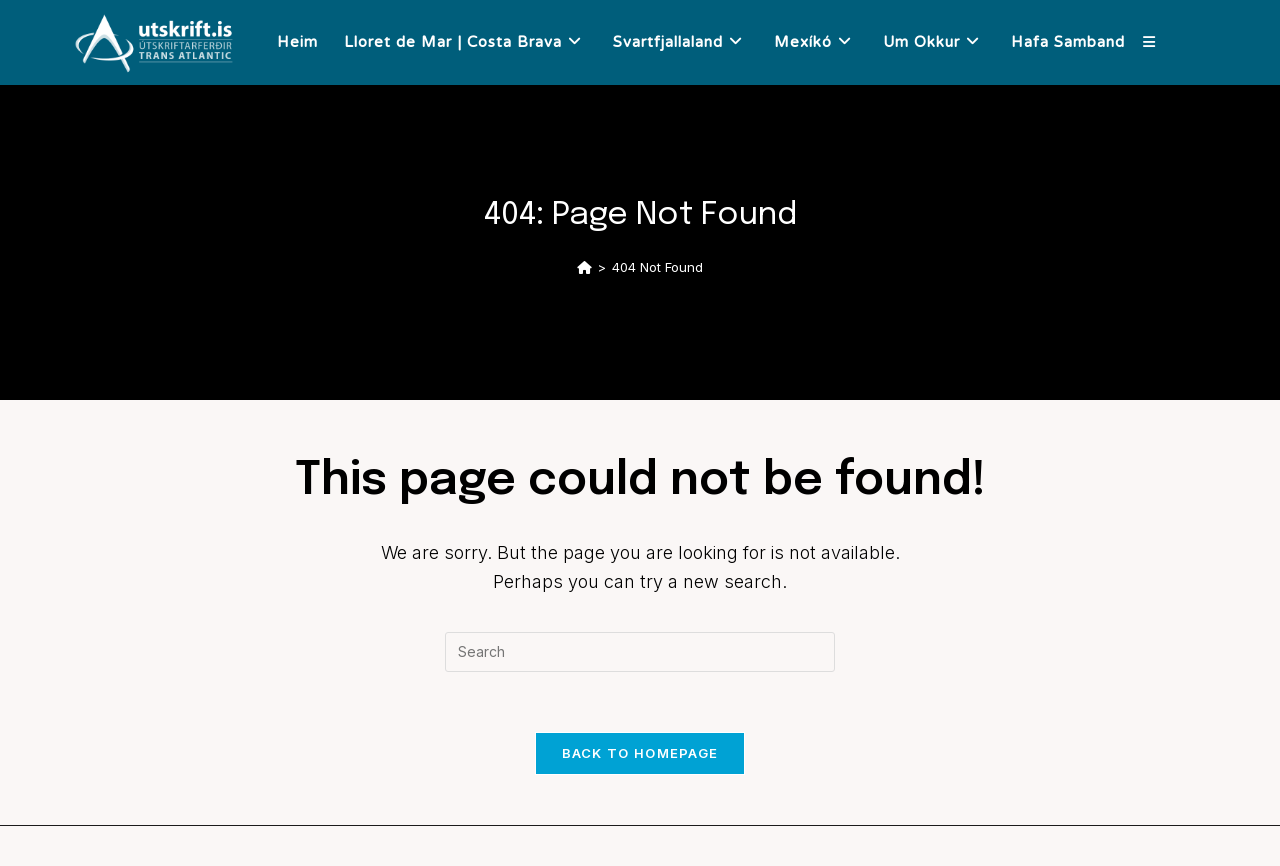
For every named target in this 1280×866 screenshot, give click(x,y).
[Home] (584, 267)
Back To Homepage (640, 753)
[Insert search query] (640, 652)
